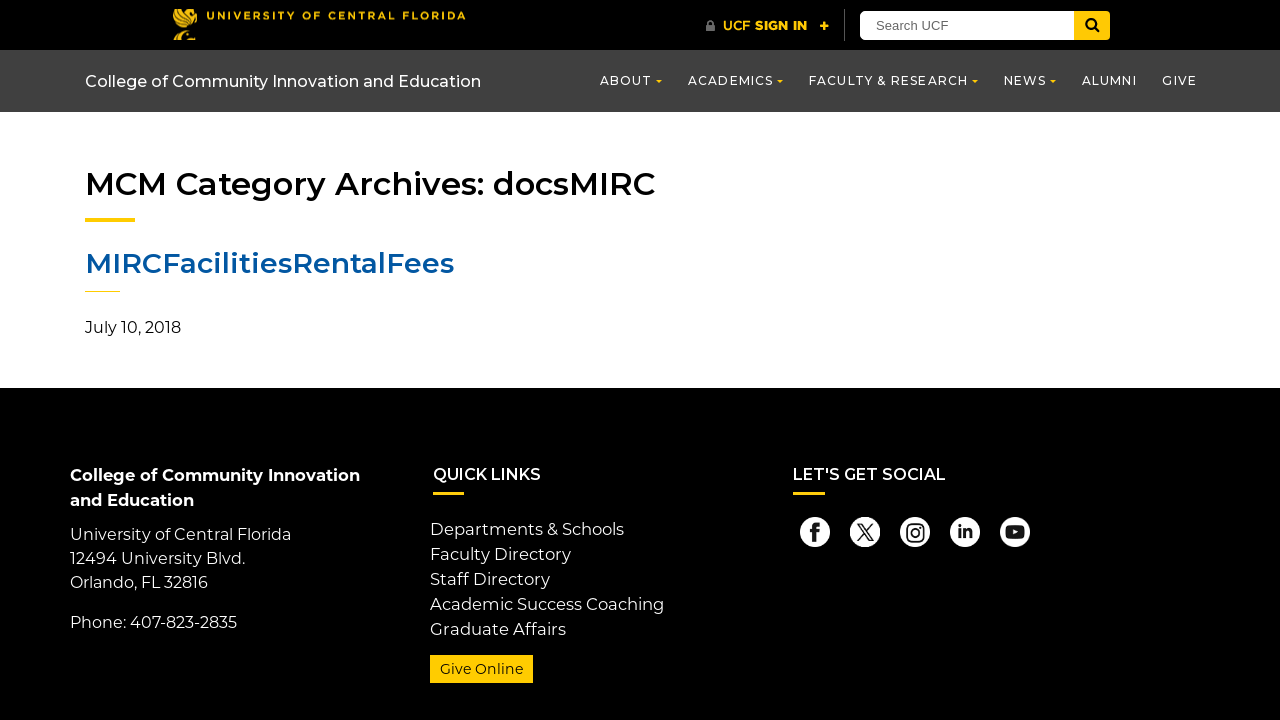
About (626, 80)
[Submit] (1092, 25)
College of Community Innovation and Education (283, 81)
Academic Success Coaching (545, 599)
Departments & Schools (525, 527)
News (1025, 80)
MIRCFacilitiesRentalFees (268, 263)
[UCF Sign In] (767, 26)
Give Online (479, 663)
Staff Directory (487, 575)
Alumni (1109, 80)
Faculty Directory (498, 551)
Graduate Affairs (493, 623)
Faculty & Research (889, 80)
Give (1179, 80)
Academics (731, 80)
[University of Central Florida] (318, 24)
